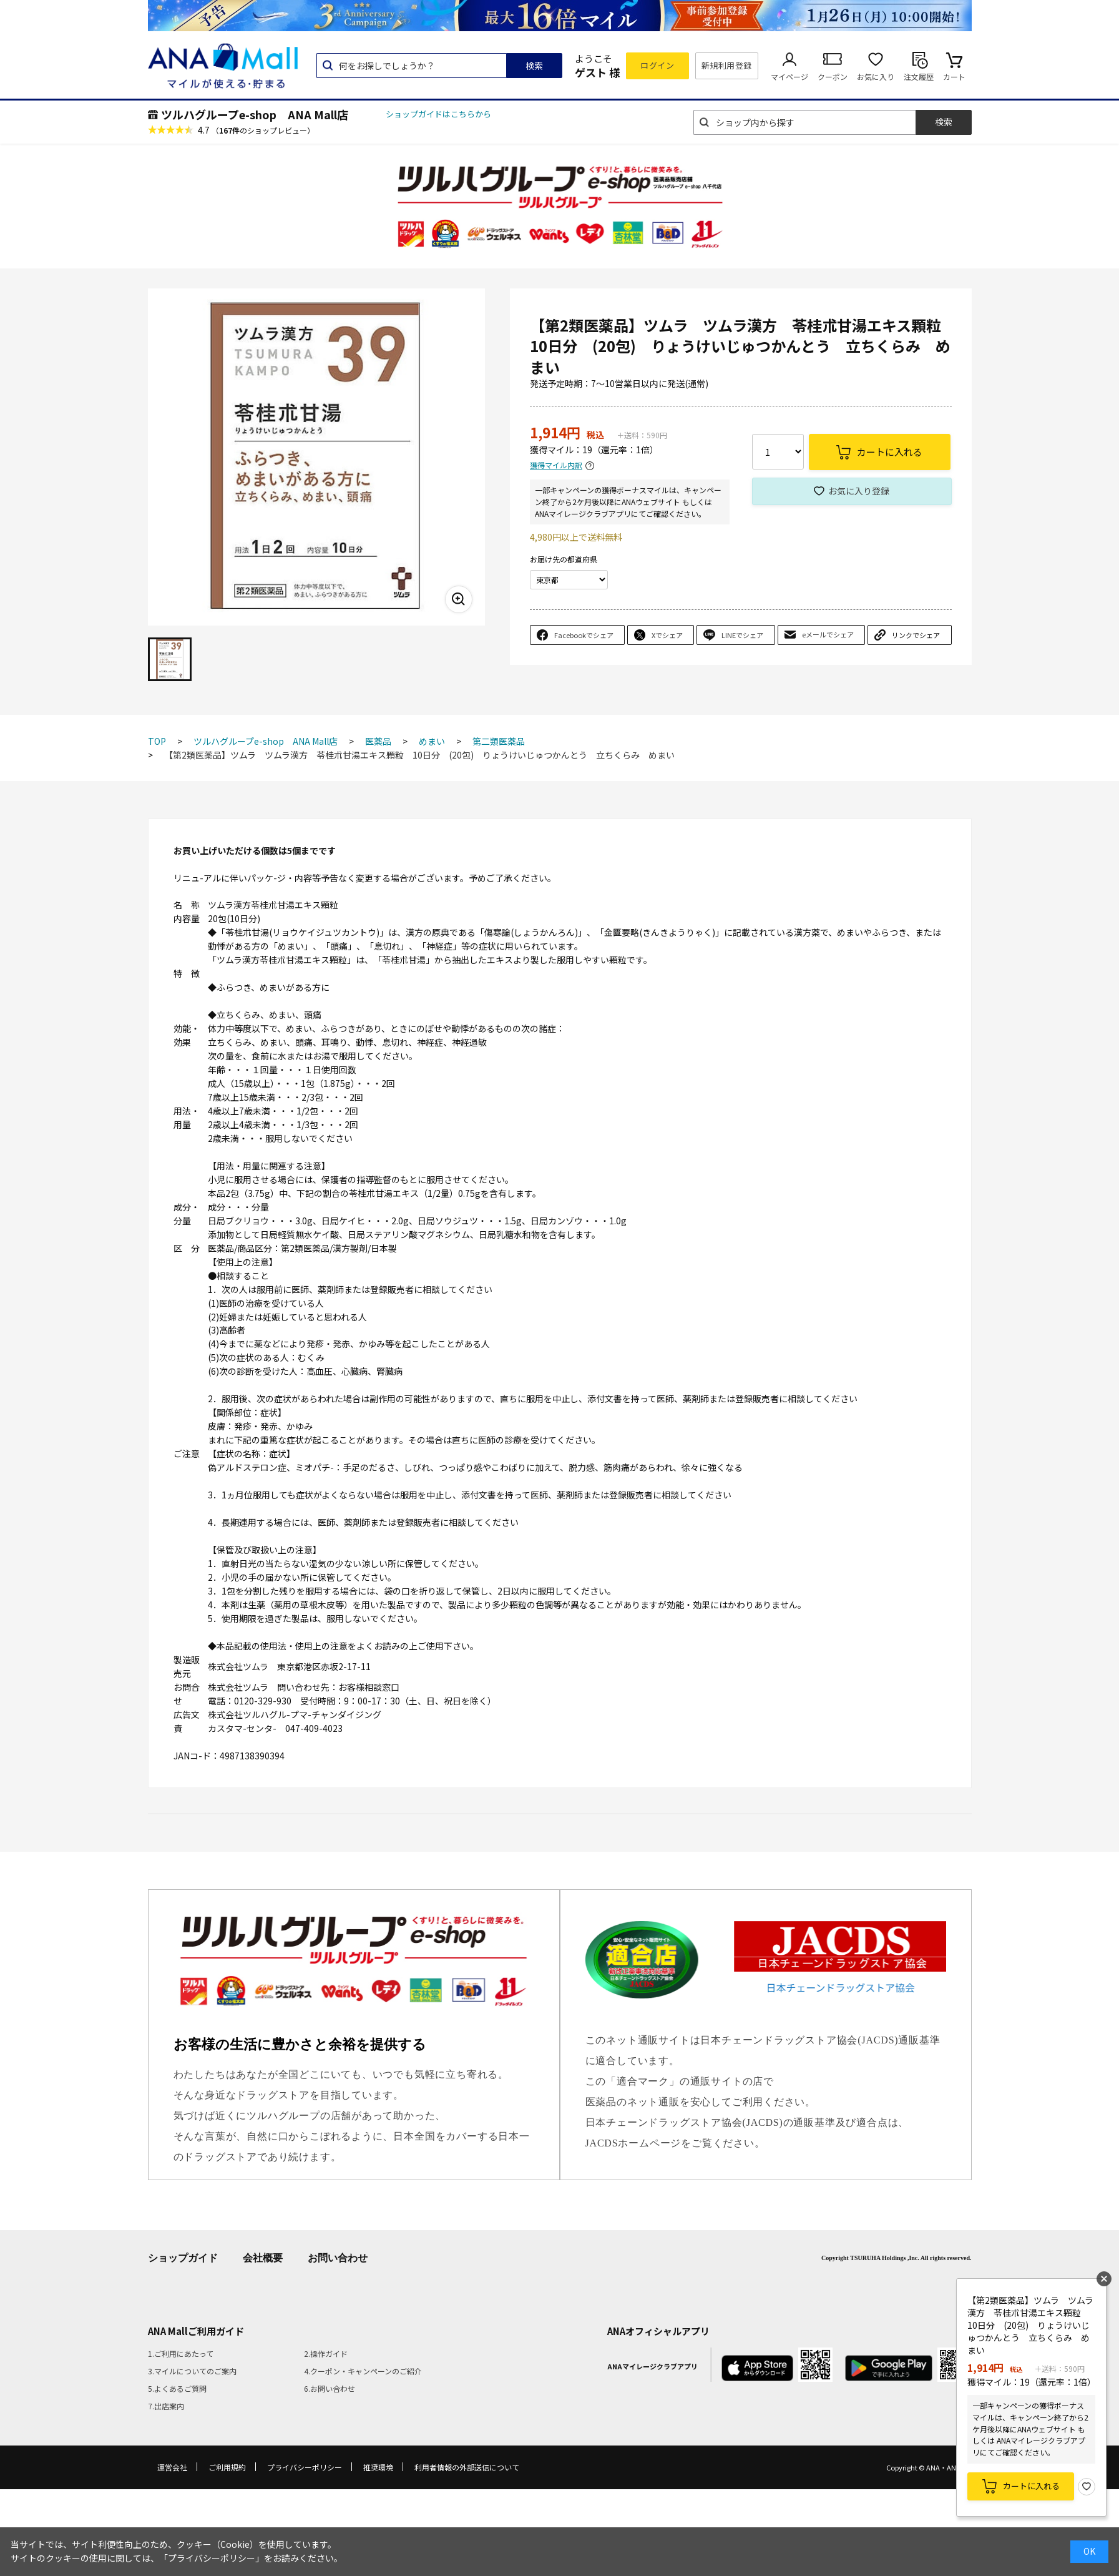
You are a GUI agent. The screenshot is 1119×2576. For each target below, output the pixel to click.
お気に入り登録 (858, 490)
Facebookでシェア (583, 635)
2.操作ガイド (326, 2353)
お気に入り (875, 76)
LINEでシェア (742, 635)
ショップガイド (183, 2258)
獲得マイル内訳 (556, 465)
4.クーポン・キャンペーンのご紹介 (363, 2371)
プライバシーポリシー (304, 2467)
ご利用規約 (227, 2467)
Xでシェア (667, 635)
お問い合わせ (338, 2258)
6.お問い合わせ (329, 2388)
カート (954, 76)
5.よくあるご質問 (177, 2388)
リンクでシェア (916, 635)
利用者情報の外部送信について (466, 2467)
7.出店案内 (166, 2406)
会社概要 (263, 2258)
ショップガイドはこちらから (438, 114)
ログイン (657, 65)
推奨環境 (378, 2467)
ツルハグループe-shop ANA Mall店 (254, 114)
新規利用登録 (726, 65)
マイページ (789, 76)
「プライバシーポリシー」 (211, 2558)
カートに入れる (1031, 2486)
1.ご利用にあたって (180, 2353)
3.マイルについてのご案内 (192, 2371)
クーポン (833, 76)
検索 (534, 65)
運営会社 (172, 2467)
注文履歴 (919, 76)
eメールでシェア (828, 634)
